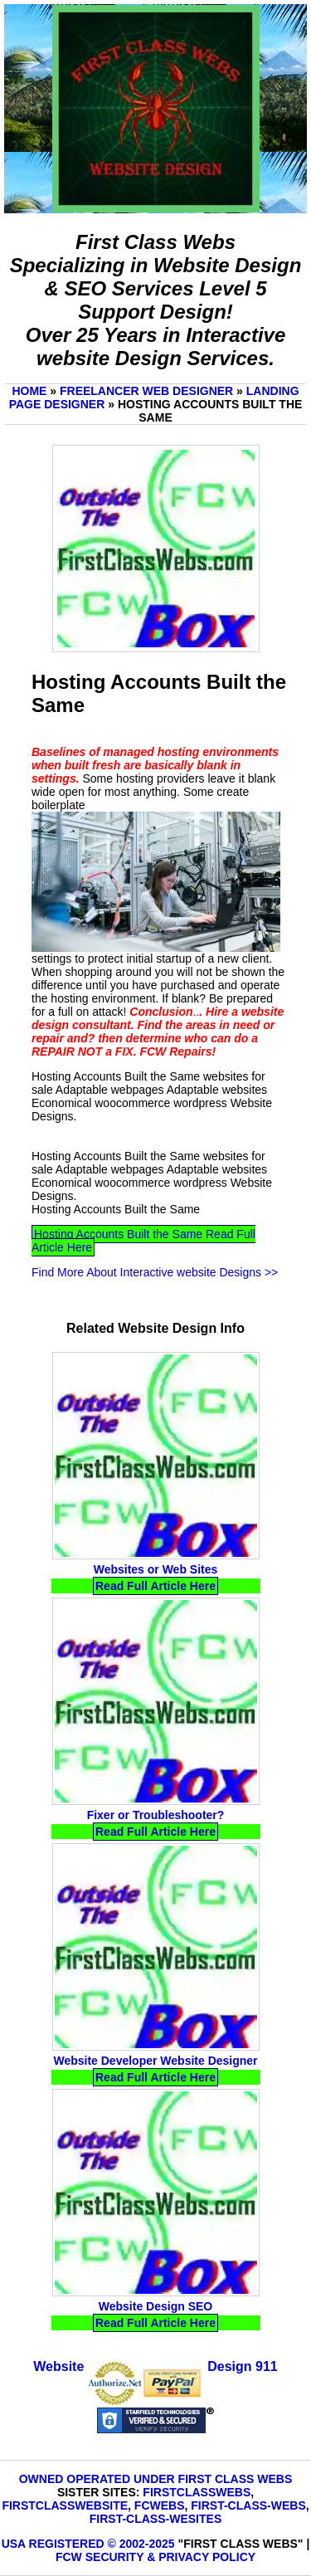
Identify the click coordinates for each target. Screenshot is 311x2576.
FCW (69, 2557)
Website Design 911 (155, 2366)
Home (29, 391)
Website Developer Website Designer (155, 2060)
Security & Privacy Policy (170, 2557)
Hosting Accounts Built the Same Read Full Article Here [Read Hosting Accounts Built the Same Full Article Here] (143, 1240)
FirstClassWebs (196, 2492)
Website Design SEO (155, 2306)
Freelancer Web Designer (146, 391)
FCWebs (159, 2505)
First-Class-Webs (248, 2505)
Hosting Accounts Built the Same (116, 1209)
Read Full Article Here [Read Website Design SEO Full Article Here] (155, 2323)
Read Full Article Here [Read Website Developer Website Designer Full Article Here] (155, 2077)
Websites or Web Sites (156, 1569)
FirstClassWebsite (65, 2505)
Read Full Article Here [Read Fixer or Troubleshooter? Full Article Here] (155, 1831)
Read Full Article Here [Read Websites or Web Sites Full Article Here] (155, 1586)
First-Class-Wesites (155, 2518)
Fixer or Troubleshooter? (156, 1815)
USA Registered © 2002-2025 (88, 2543)
